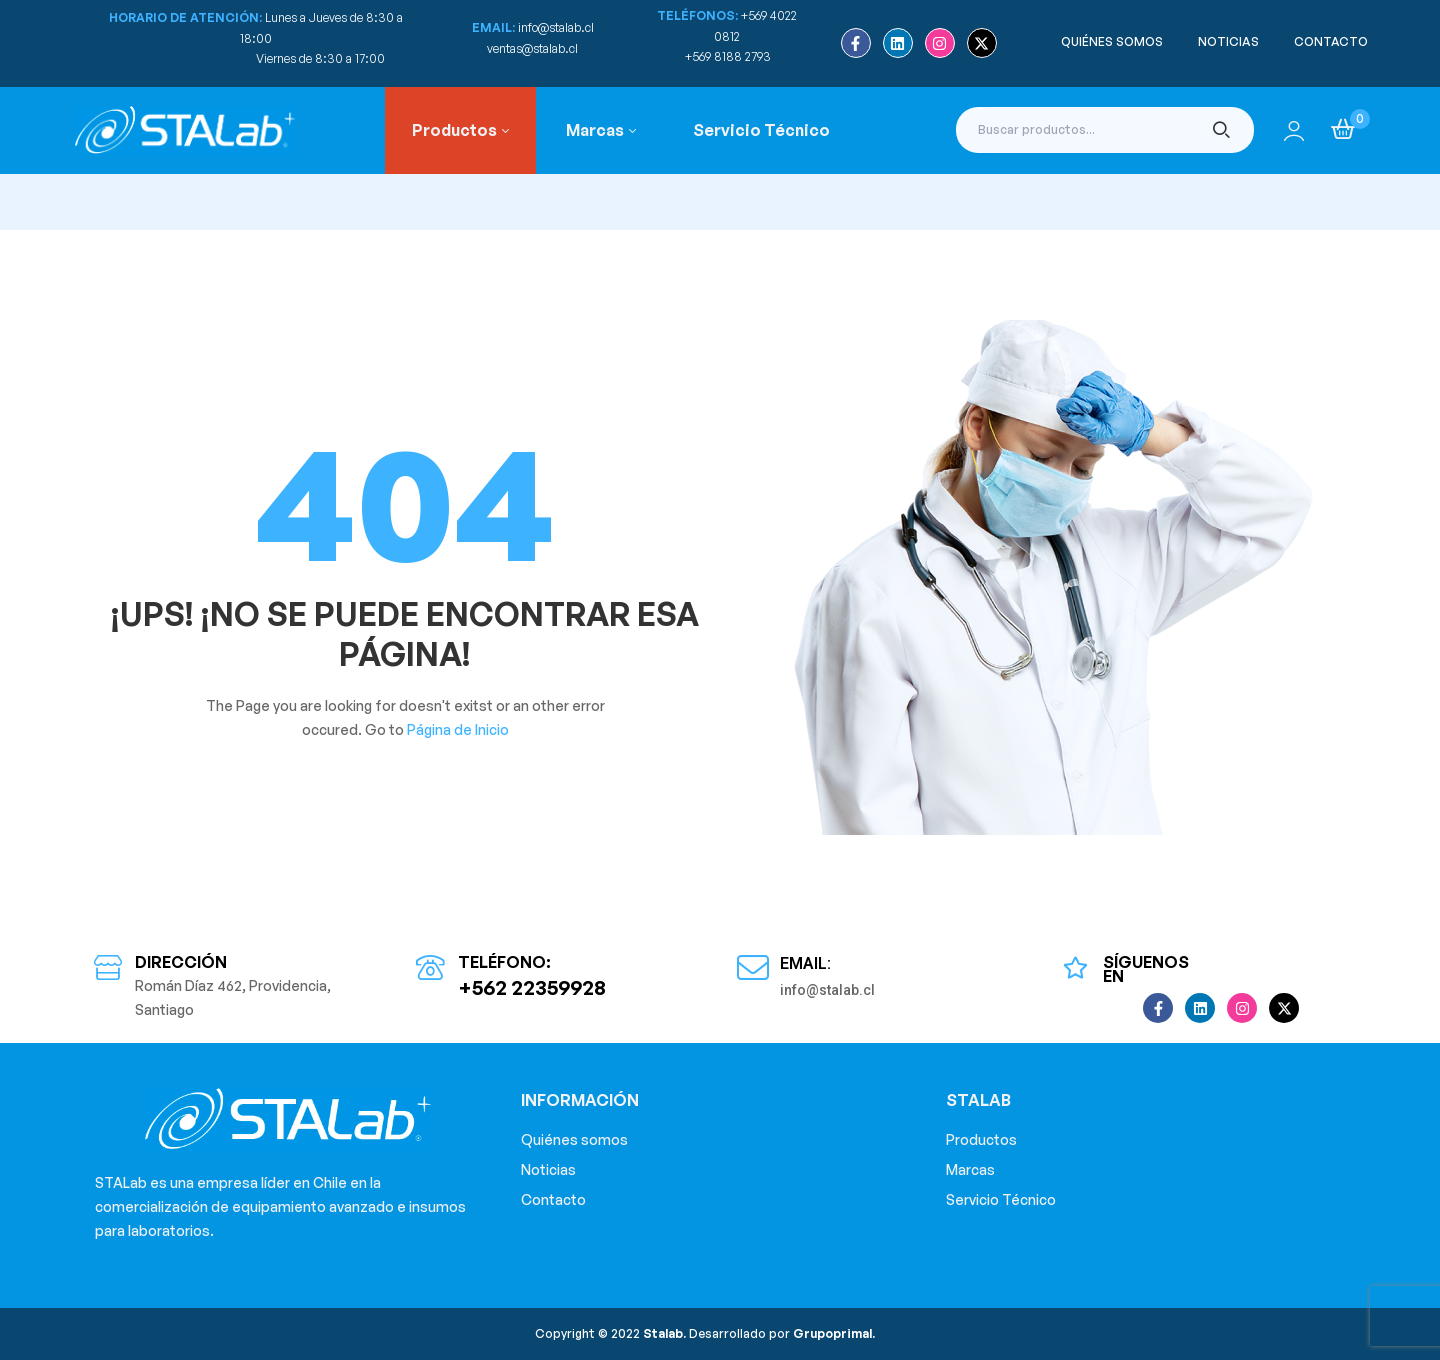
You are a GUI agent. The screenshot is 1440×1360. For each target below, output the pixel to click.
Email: (805, 963)
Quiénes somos (574, 1139)
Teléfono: (504, 962)
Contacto (553, 1199)
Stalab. (663, 1333)
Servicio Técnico (1001, 1199)
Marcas (970, 1169)
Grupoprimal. (834, 1333)
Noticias (548, 1169)
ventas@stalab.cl (532, 48)
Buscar (1221, 130)
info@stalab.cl (556, 27)
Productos (981, 1139)
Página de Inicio (458, 729)
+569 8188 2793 (729, 56)
